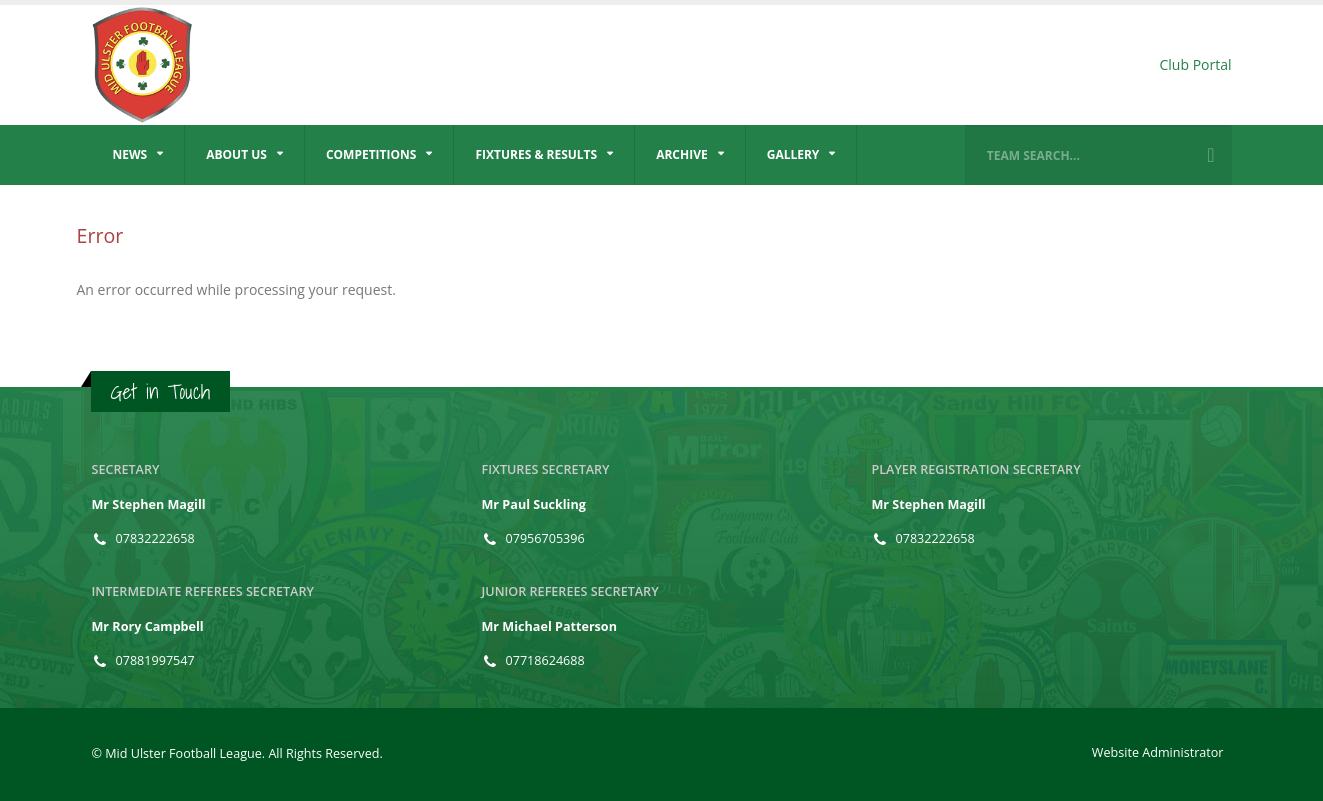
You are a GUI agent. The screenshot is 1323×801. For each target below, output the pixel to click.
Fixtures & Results (536, 154)
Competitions (371, 154)
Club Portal (1195, 64)
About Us (236, 154)
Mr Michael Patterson (549, 626)
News (130, 154)
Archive (682, 154)
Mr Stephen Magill (149, 504)
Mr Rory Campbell (148, 626)
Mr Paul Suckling (534, 504)
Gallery (793, 154)
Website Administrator (1158, 752)
